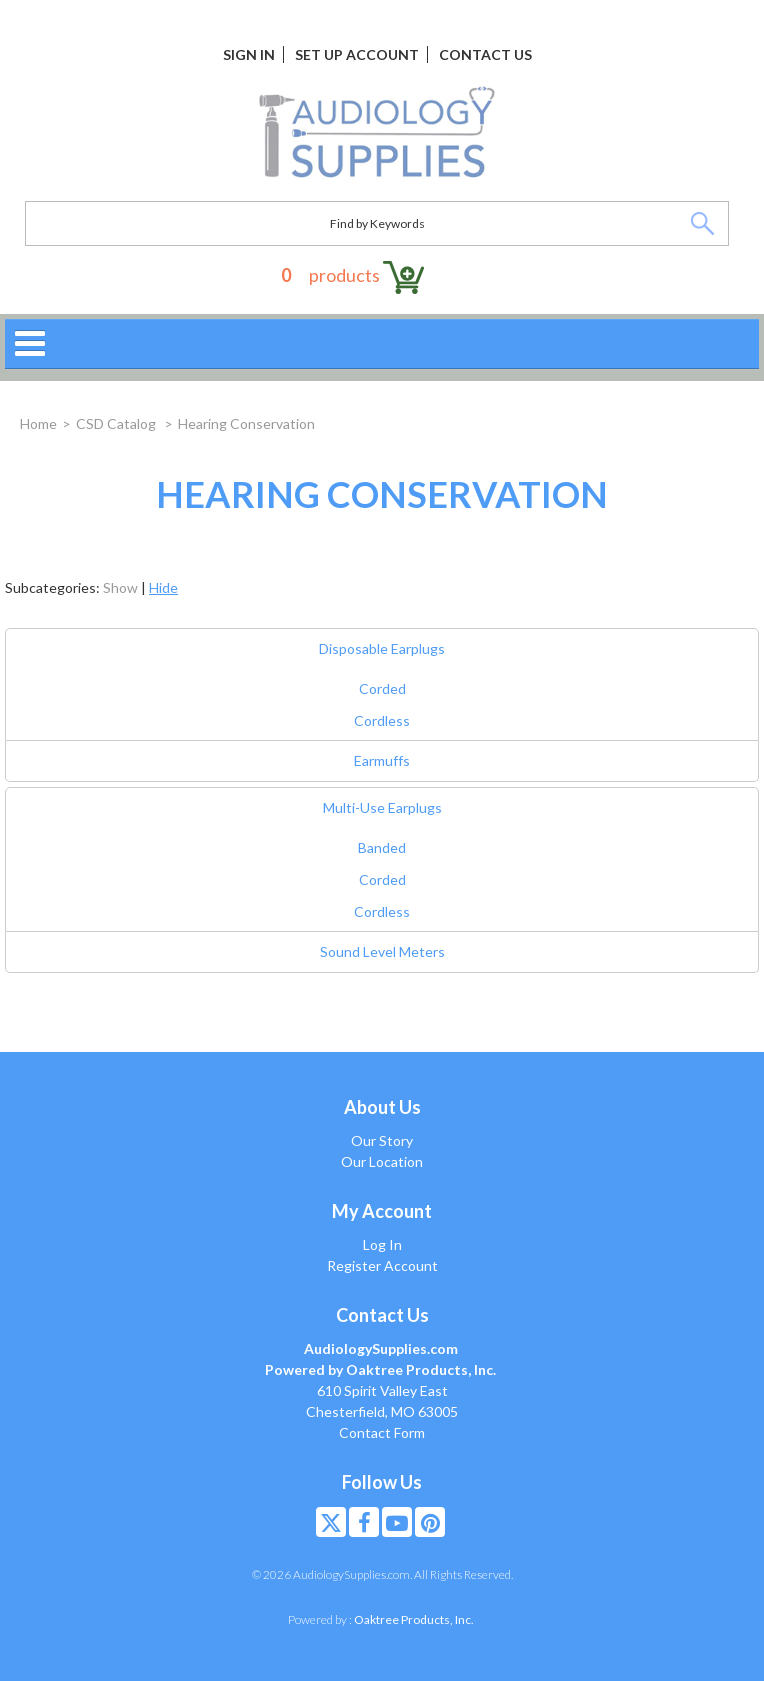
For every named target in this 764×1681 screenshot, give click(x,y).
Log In (382, 1244)
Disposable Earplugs (382, 648)
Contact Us (485, 54)
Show (120, 587)
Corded (382, 688)
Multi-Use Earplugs (382, 807)
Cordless (382, 720)
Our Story (382, 1140)
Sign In (249, 54)
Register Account (382, 1265)
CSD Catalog (117, 423)
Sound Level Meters (382, 951)
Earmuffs (382, 760)
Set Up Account (357, 54)
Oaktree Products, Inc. (414, 1619)
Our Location (382, 1161)
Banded (382, 847)
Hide (163, 587)
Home (38, 423)
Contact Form (382, 1432)
